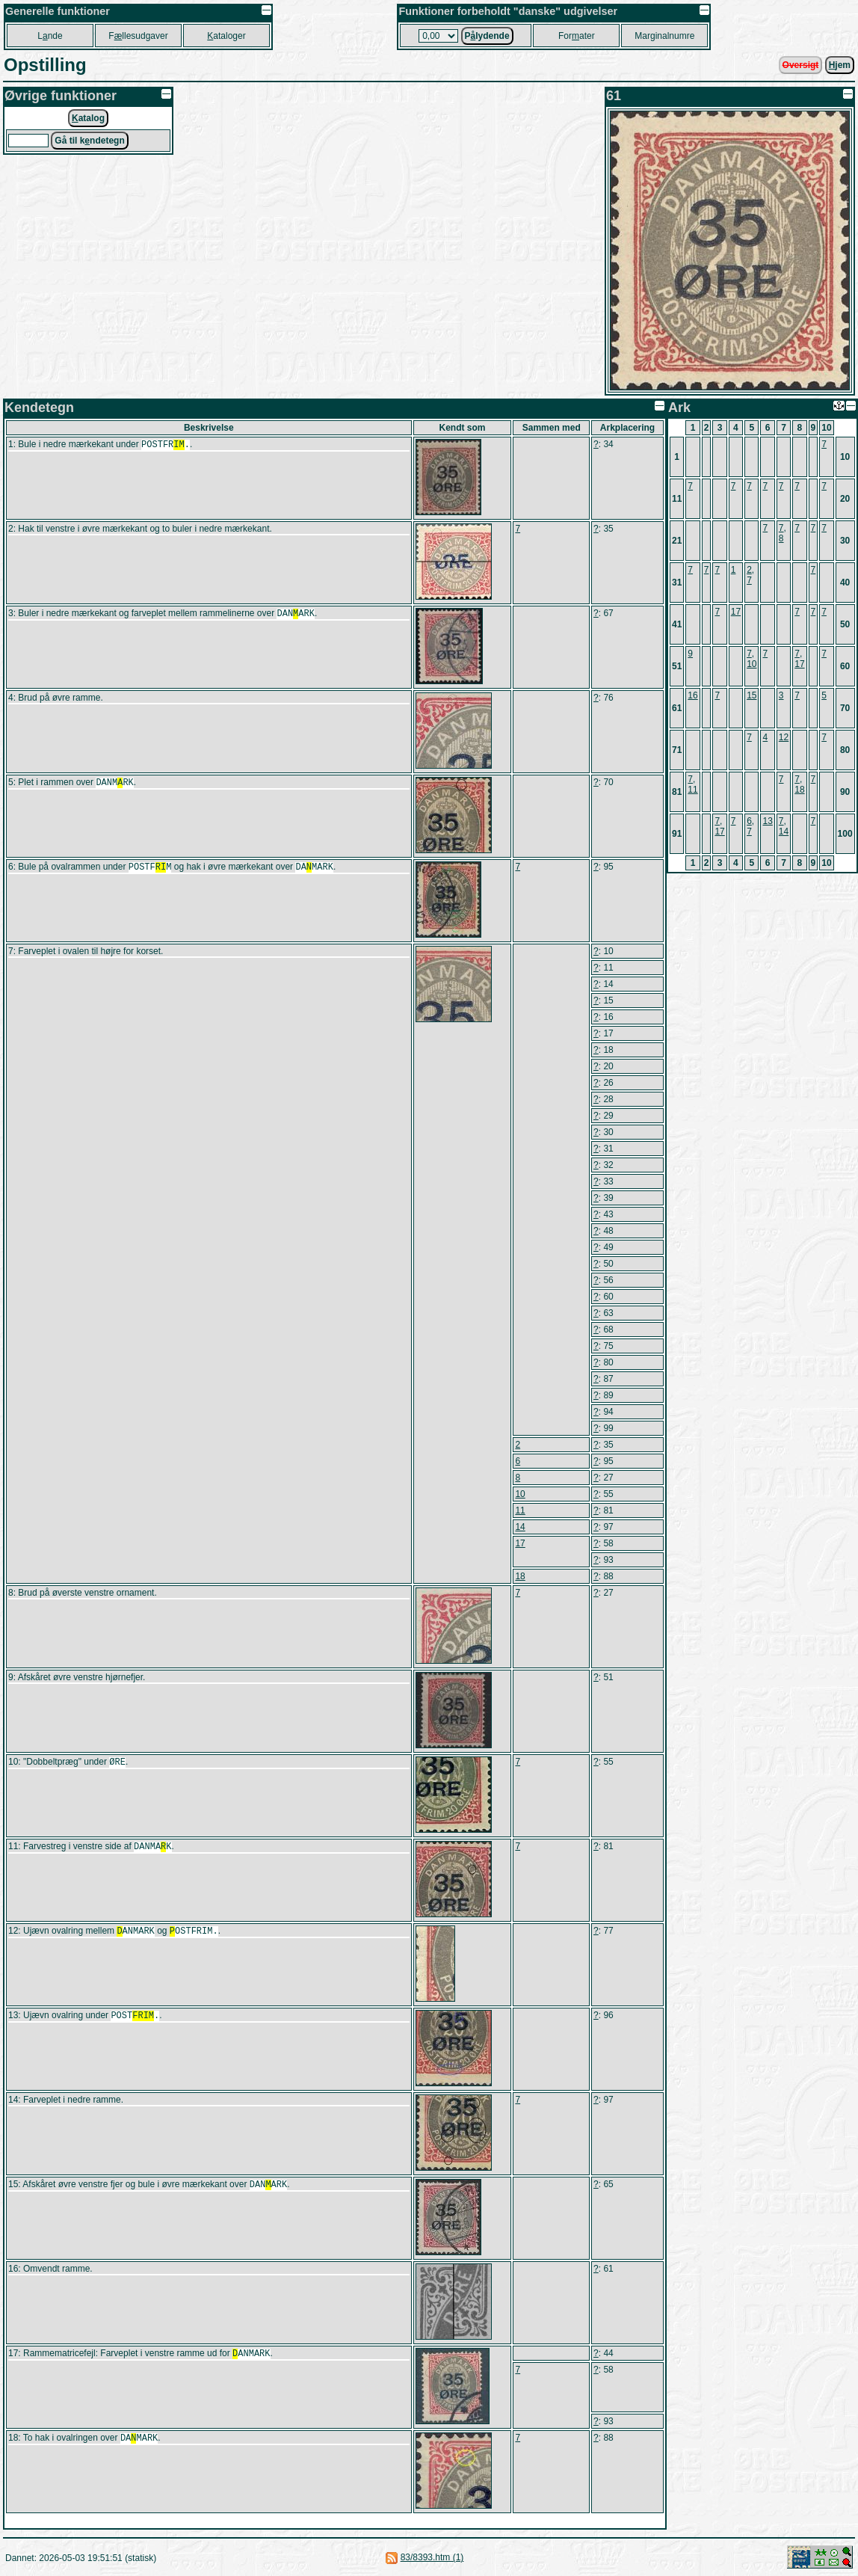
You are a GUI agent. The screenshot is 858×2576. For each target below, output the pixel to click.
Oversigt (801, 65)
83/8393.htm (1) (432, 2557)
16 (692, 695)
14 (520, 1527)
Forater (576, 36)
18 (520, 1576)
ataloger (226, 36)
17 (520, 1543)
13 (767, 821)
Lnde (49, 36)
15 (751, 695)
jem (840, 65)
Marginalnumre (664, 36)
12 (783, 737)
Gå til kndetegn (89, 140)
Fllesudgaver (137, 36)
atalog (88, 118)
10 (520, 1494)
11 (520, 1510)
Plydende (487, 36)
